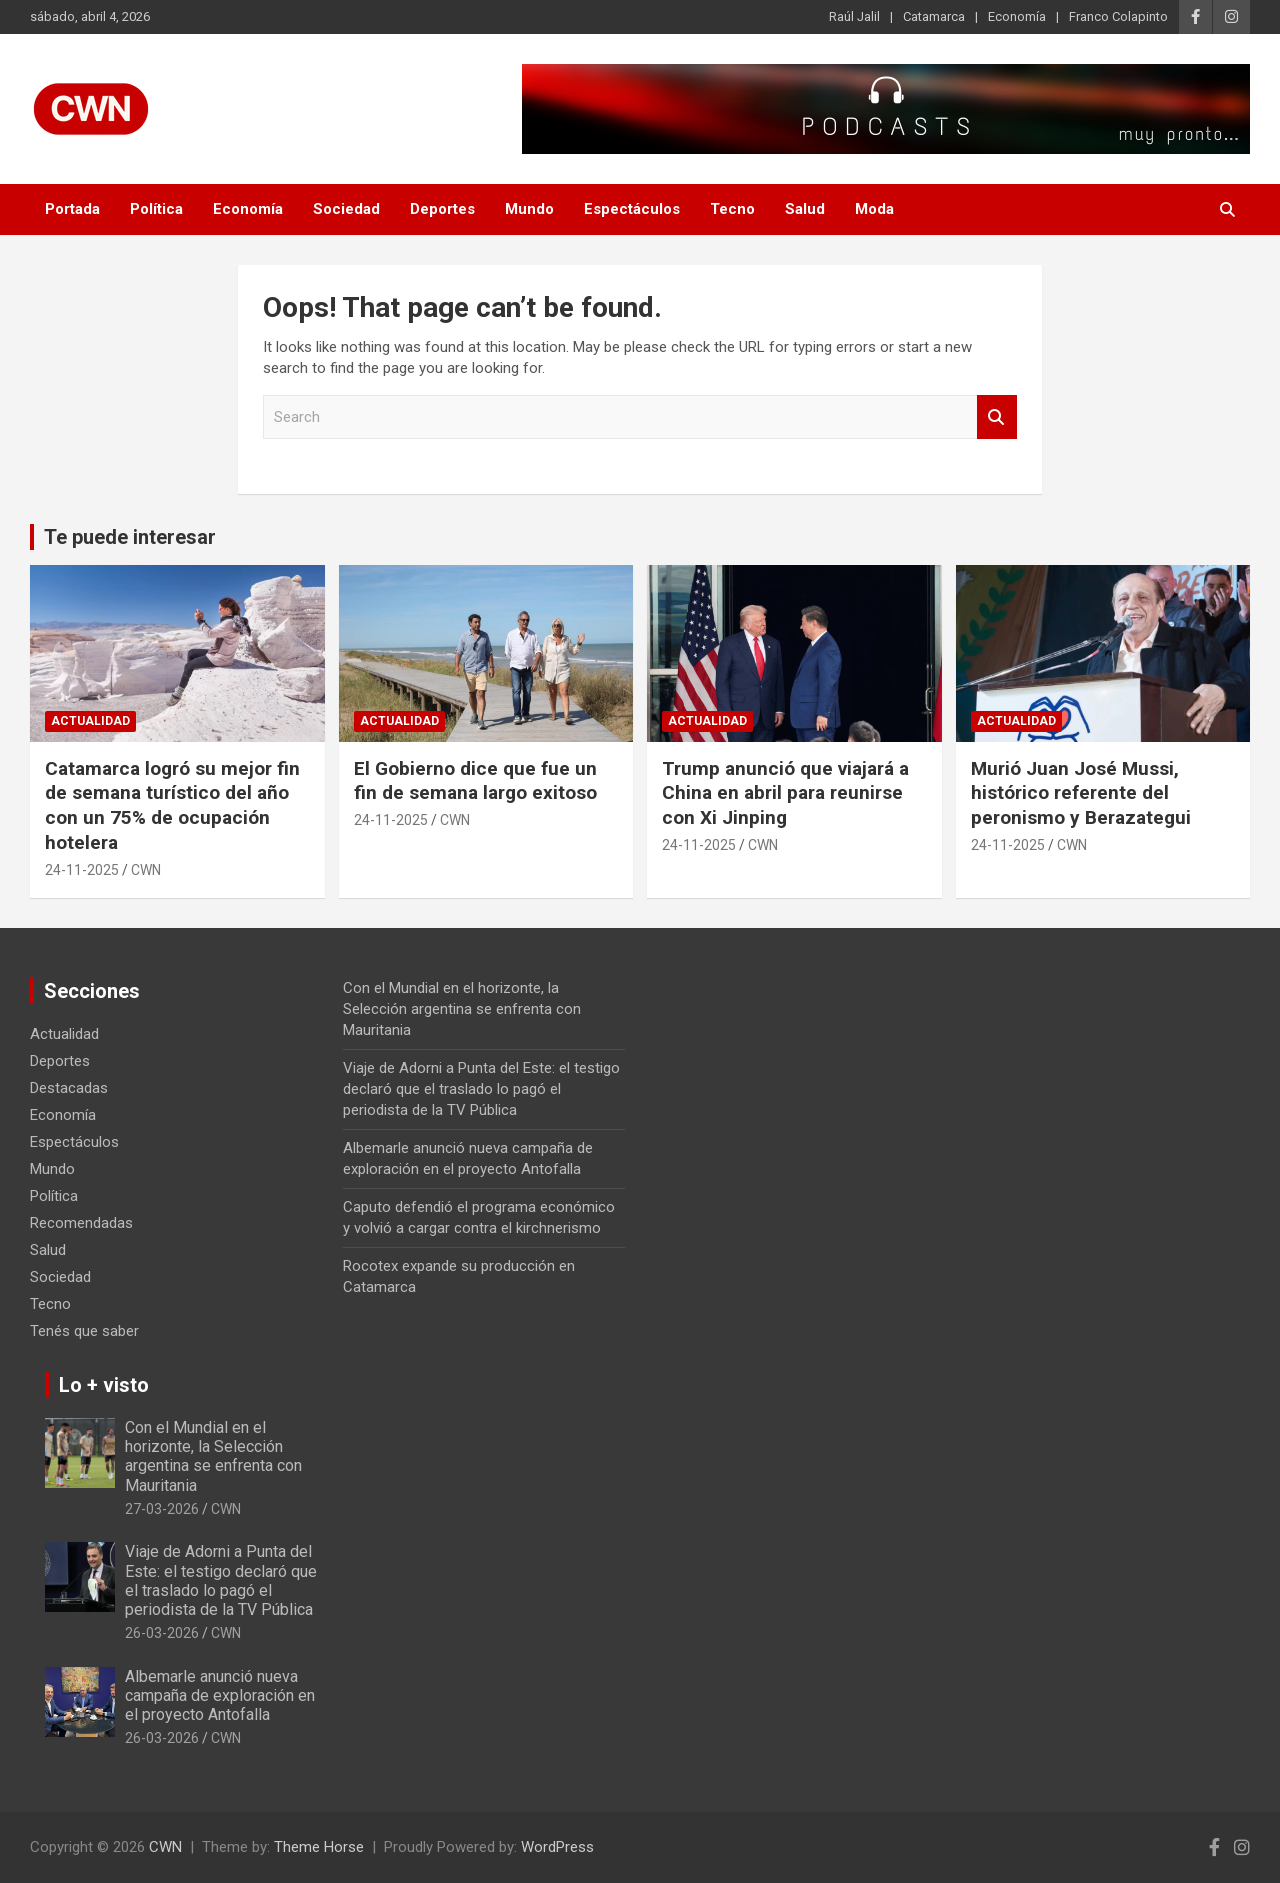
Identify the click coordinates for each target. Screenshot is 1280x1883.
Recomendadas (81, 1223)
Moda (874, 209)
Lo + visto (104, 1385)
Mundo (529, 209)
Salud (805, 209)
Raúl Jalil (854, 16)
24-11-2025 (82, 870)
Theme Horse (319, 1847)
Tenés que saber (84, 1331)
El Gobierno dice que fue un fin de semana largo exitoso (475, 781)
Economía (1017, 16)
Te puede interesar (130, 537)
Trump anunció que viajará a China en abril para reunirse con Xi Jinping (785, 793)
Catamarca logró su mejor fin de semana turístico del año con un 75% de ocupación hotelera (172, 805)
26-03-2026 (162, 1633)
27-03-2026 (162, 1509)
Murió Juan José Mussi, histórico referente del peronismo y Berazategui (1081, 793)
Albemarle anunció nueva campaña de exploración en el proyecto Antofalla (220, 1695)
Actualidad (90, 721)
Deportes (442, 209)
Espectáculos (632, 209)
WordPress (557, 1847)
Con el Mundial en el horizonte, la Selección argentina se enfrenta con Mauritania (462, 1009)
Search (997, 417)
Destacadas (69, 1088)
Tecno (732, 209)
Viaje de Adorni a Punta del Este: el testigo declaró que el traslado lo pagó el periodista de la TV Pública (481, 1089)
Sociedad (346, 209)
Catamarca (934, 16)
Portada (72, 209)
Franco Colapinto (1118, 16)
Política (156, 209)
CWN (146, 870)
